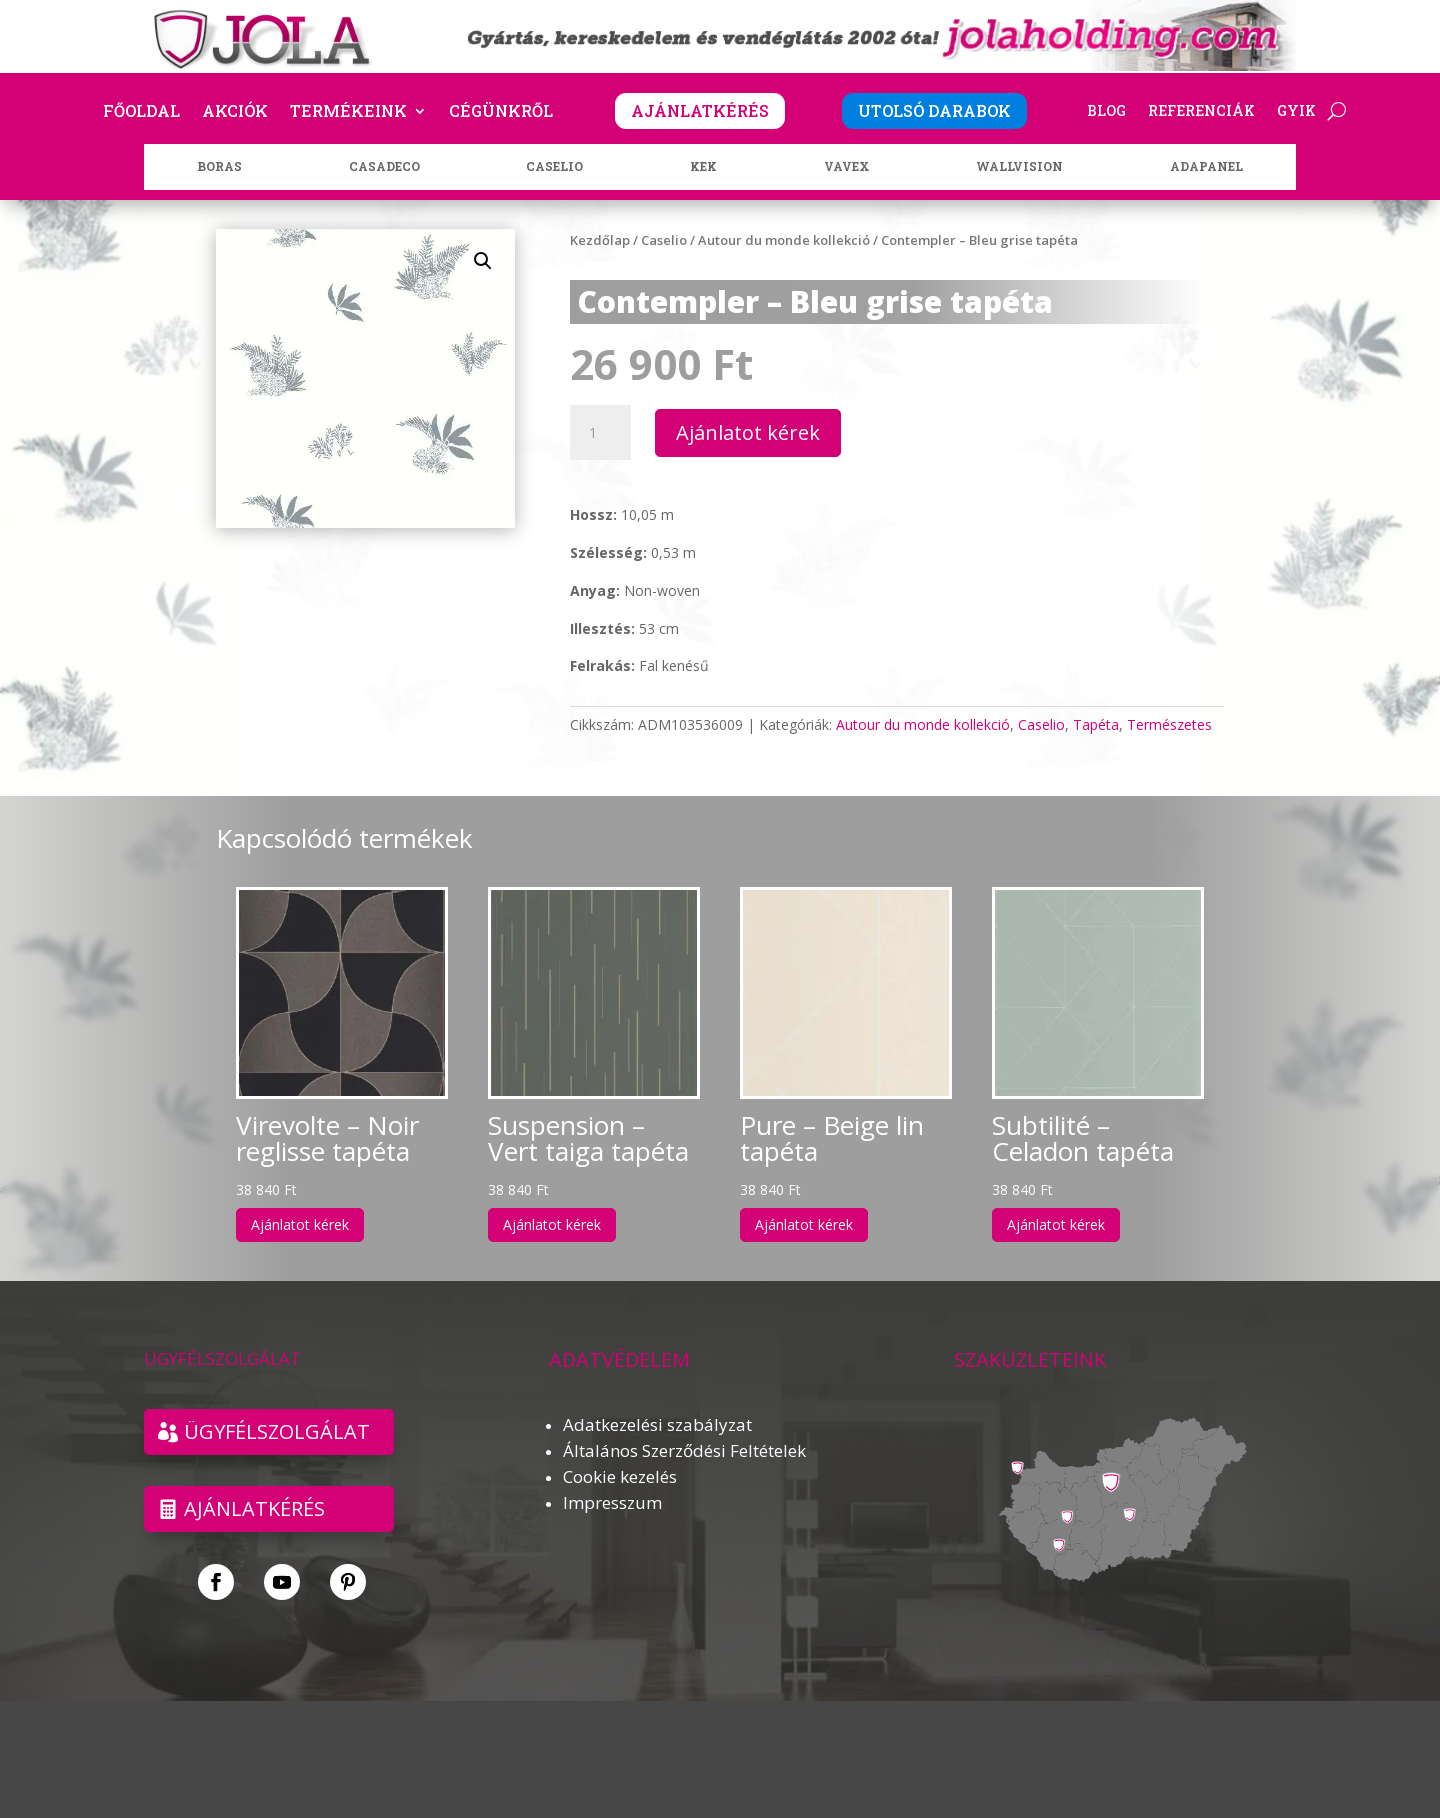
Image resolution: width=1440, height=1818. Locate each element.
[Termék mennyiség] (600, 433)
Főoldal (141, 112)
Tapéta (1096, 724)
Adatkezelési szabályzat (657, 1424)
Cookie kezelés (620, 1476)
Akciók (235, 112)
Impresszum (612, 1502)
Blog (1106, 112)
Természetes (1169, 724)
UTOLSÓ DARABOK (934, 110)
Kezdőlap (600, 240)
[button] (483, 261)
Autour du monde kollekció (784, 240)
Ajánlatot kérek (748, 432)
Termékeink (348, 112)
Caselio (664, 240)
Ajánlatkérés (254, 1508)
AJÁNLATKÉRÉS (700, 110)
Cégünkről (501, 112)
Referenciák (1201, 112)
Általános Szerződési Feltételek (684, 1450)
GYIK (1296, 112)
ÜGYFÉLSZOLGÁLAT (277, 1431)
